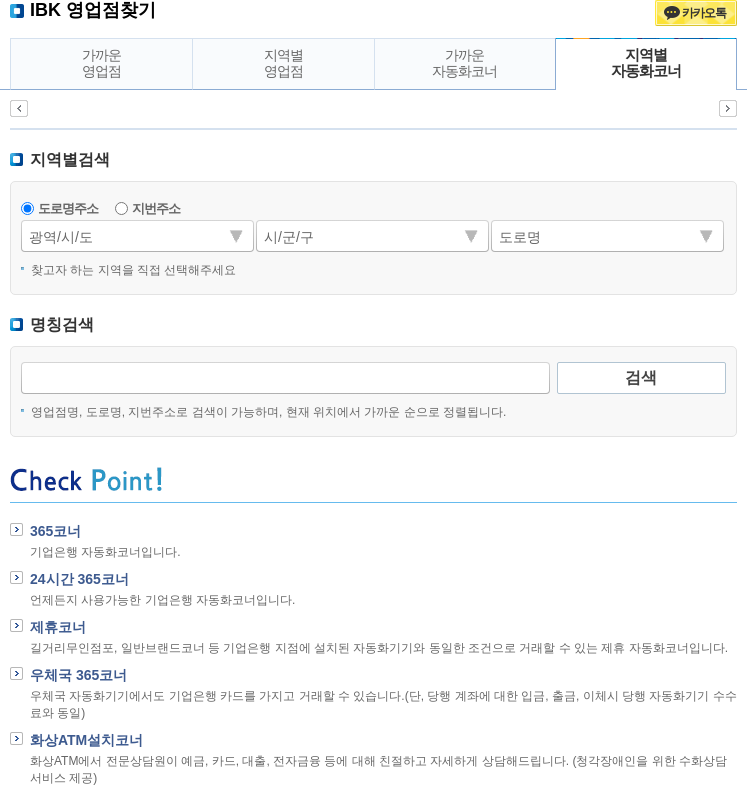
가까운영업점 (101, 63)
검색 (641, 377)
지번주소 (156, 208)
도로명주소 (68, 208)
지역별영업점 (283, 63)
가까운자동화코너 (464, 63)
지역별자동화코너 (646, 62)
